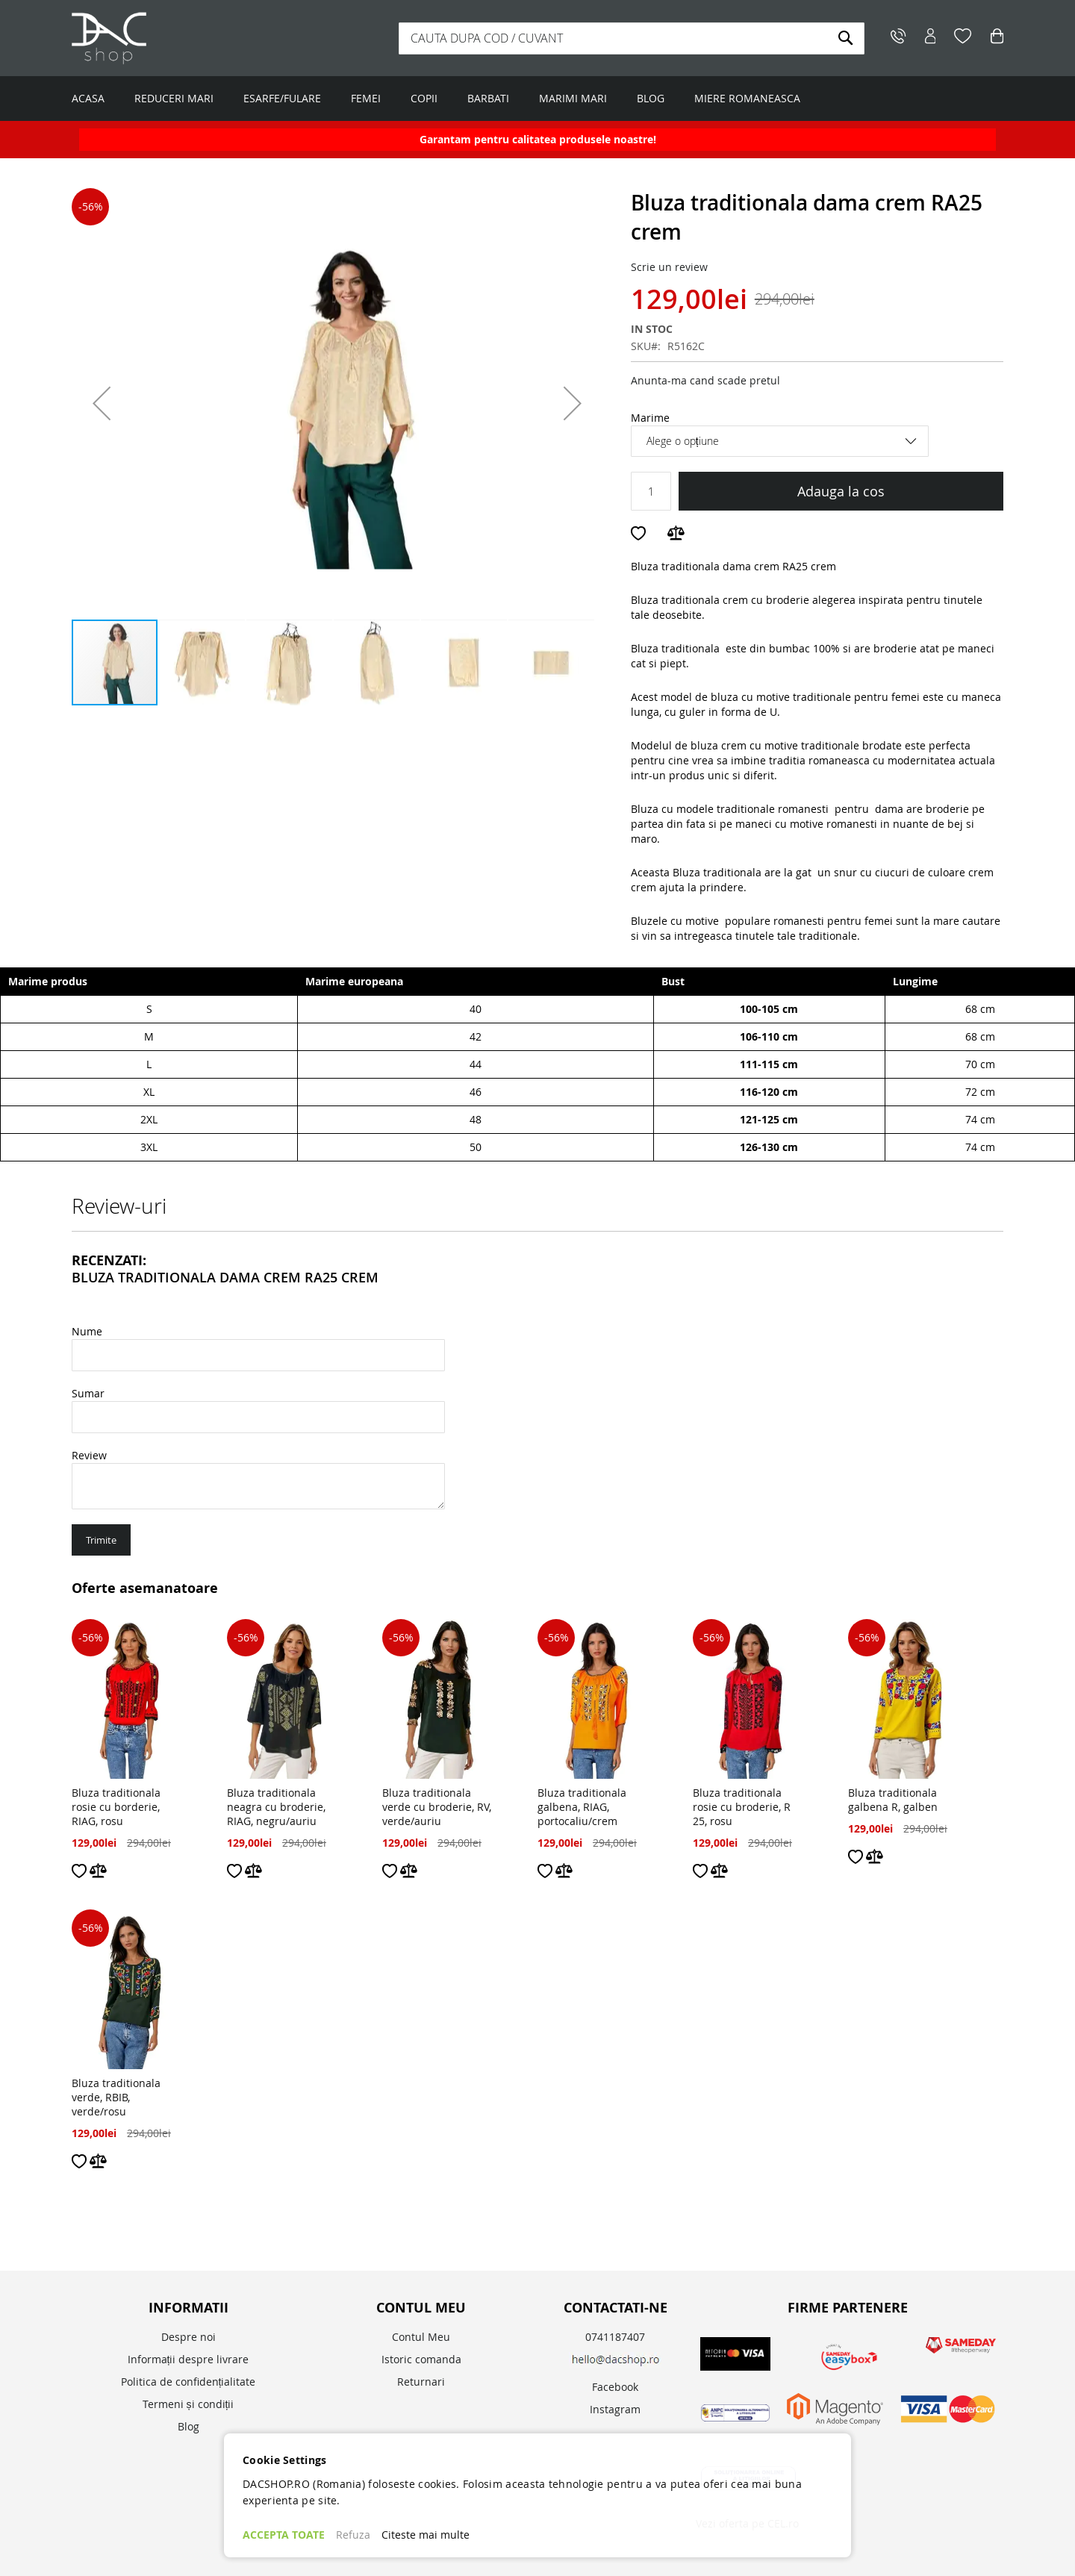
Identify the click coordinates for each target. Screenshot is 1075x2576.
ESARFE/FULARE (282, 98)
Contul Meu (421, 2337)
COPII (424, 98)
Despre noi (188, 2337)
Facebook (615, 2387)
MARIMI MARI (573, 98)
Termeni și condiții (188, 2404)
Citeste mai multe (425, 2534)
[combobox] (631, 38)
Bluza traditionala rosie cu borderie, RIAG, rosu (116, 1807)
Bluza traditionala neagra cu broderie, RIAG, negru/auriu (276, 1807)
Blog (188, 2426)
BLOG (650, 98)
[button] (101, 403)
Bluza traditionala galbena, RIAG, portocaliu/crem (582, 1807)
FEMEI (366, 98)
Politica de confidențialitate (188, 2381)
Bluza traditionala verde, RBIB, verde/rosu (116, 2097)
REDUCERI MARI (174, 98)
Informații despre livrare (188, 2359)
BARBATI (488, 98)
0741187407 (615, 2337)
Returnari (421, 2381)
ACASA (88, 98)
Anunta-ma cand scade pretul (705, 380)
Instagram (615, 2409)
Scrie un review (669, 267)
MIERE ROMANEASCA (747, 98)
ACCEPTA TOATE (284, 2534)
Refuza (353, 2534)
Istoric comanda (421, 2359)
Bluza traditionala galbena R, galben (893, 1800)
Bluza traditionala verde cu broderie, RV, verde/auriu (436, 1807)
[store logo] (165, 38)
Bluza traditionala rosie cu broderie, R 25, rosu (742, 1807)
